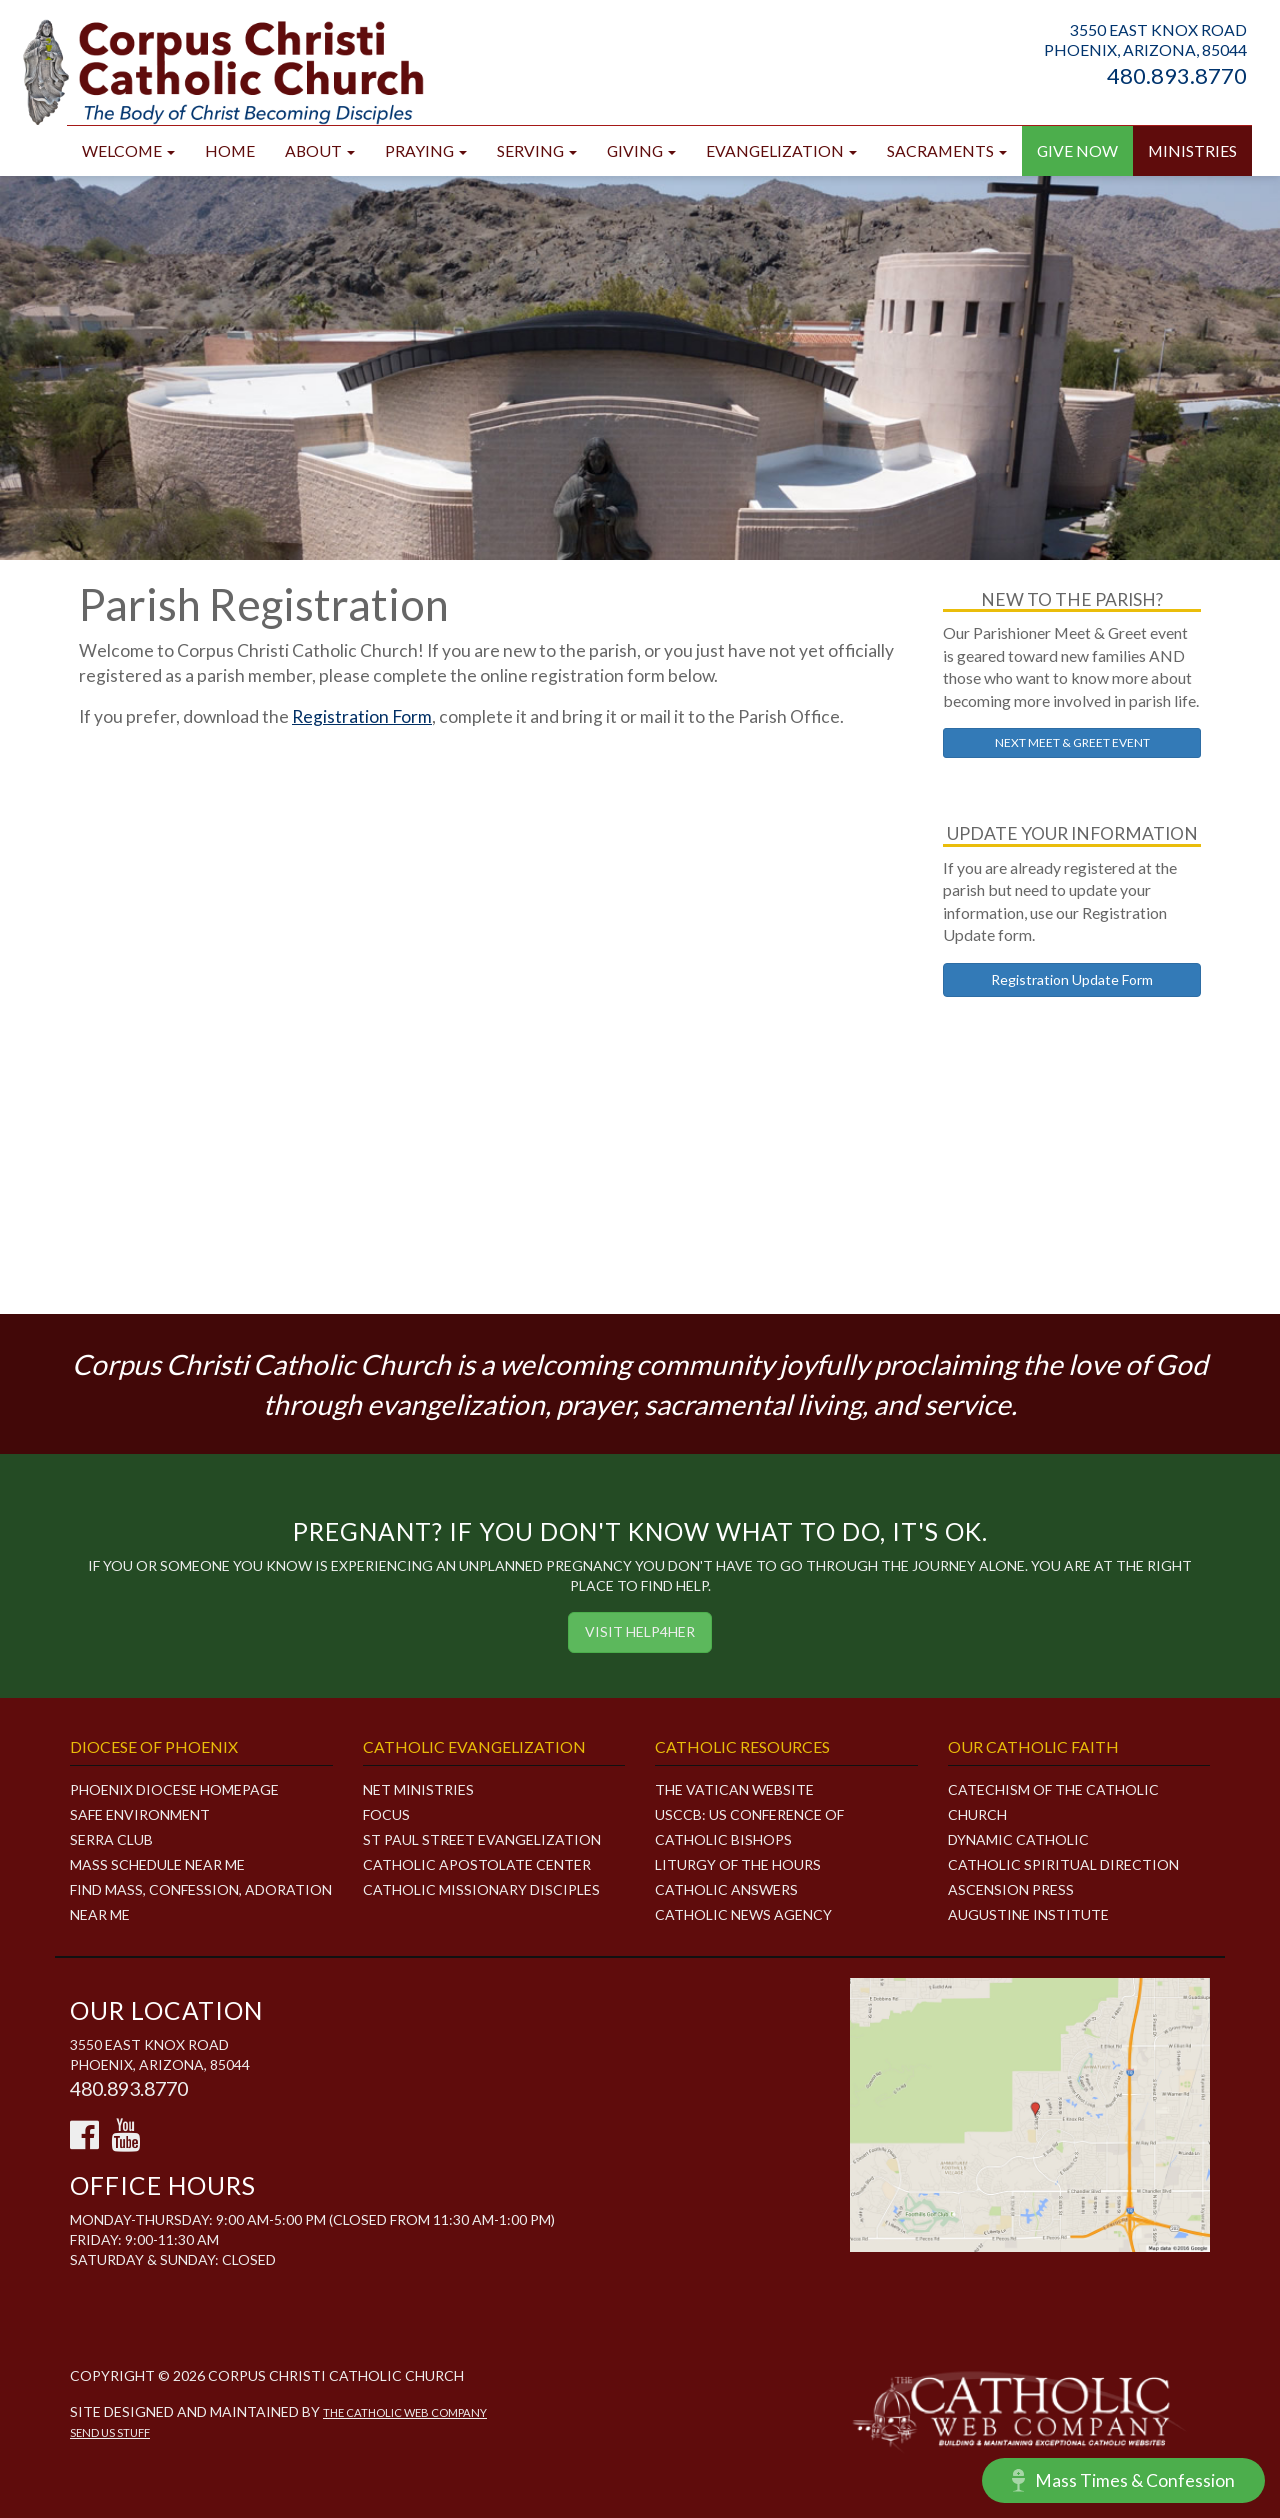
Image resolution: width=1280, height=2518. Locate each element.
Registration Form (362, 716)
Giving (641, 150)
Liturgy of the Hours (738, 1864)
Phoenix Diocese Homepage (174, 1789)
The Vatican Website (734, 1789)
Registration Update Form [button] (1072, 979)
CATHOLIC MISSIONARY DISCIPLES (481, 1889)
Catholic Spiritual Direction (1063, 1864)
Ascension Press (1011, 1889)
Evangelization (781, 150)
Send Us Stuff (110, 2432)
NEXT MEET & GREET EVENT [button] (1072, 742)
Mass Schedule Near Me (157, 1864)
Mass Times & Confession (1123, 2480)
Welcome (128, 150)
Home (230, 150)
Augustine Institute (1028, 1914)
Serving (537, 150)
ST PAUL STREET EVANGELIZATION (482, 1839)
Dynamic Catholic (1018, 1839)
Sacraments (947, 150)
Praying (426, 150)
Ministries (1192, 150)
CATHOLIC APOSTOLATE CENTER (477, 1864)
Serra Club (111, 1839)
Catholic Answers (726, 1889)
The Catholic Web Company (405, 2412)
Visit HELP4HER (640, 1631)
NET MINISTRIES (418, 1789)
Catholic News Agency (743, 1914)
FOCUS (386, 1814)
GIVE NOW (1077, 150)
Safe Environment (140, 1814)
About (320, 150)
